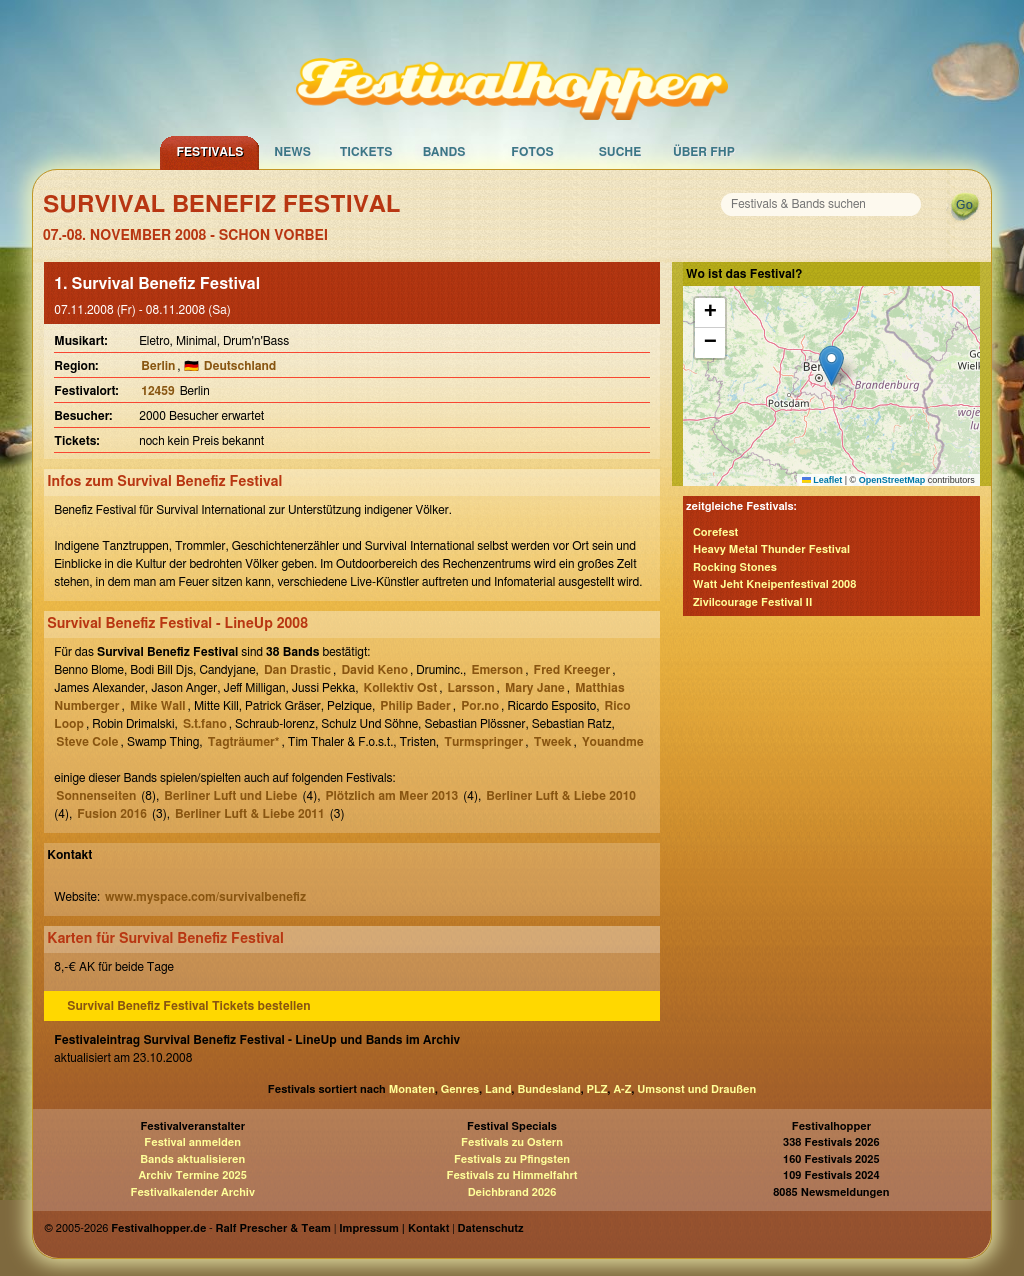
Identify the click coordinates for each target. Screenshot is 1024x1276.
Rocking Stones (735, 567)
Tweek (553, 742)
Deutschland (240, 366)
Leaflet (822, 480)
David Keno (374, 670)
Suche (620, 152)
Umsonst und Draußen (696, 1089)
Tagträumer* (244, 742)
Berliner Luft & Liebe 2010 (561, 796)
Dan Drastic (297, 670)
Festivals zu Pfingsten (512, 1159)
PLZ (597, 1089)
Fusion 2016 (112, 814)
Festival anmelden (192, 1142)
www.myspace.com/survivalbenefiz (205, 897)
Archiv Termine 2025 (193, 1175)
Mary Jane (535, 688)
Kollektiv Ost (401, 688)
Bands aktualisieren (192, 1159)
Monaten (412, 1089)
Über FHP (704, 152)
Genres (460, 1089)
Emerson (497, 670)
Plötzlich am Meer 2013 (392, 796)
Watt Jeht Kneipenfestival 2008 (774, 584)
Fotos (532, 152)
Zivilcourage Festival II (752, 602)
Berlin (158, 366)
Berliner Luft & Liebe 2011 (250, 814)
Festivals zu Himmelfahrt (511, 1175)
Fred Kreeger (572, 670)
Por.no (480, 706)
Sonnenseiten (96, 796)
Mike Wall (158, 706)
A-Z (622, 1089)
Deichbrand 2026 (512, 1192)
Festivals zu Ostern (512, 1142)
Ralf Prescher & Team (273, 1228)
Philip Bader (415, 706)
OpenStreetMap (892, 480)
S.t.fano (205, 724)
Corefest (715, 532)
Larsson (471, 688)
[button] (831, 365)
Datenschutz (491, 1228)
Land (498, 1089)
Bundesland (548, 1089)
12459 (157, 391)
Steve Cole (87, 742)
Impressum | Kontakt (394, 1228)
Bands (444, 152)
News (292, 152)
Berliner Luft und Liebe (230, 796)
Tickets (366, 152)
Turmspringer (483, 742)
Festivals (209, 152)
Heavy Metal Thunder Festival (771, 549)
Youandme (613, 742)
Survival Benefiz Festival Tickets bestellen (188, 1006)
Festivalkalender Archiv (192, 1192)
